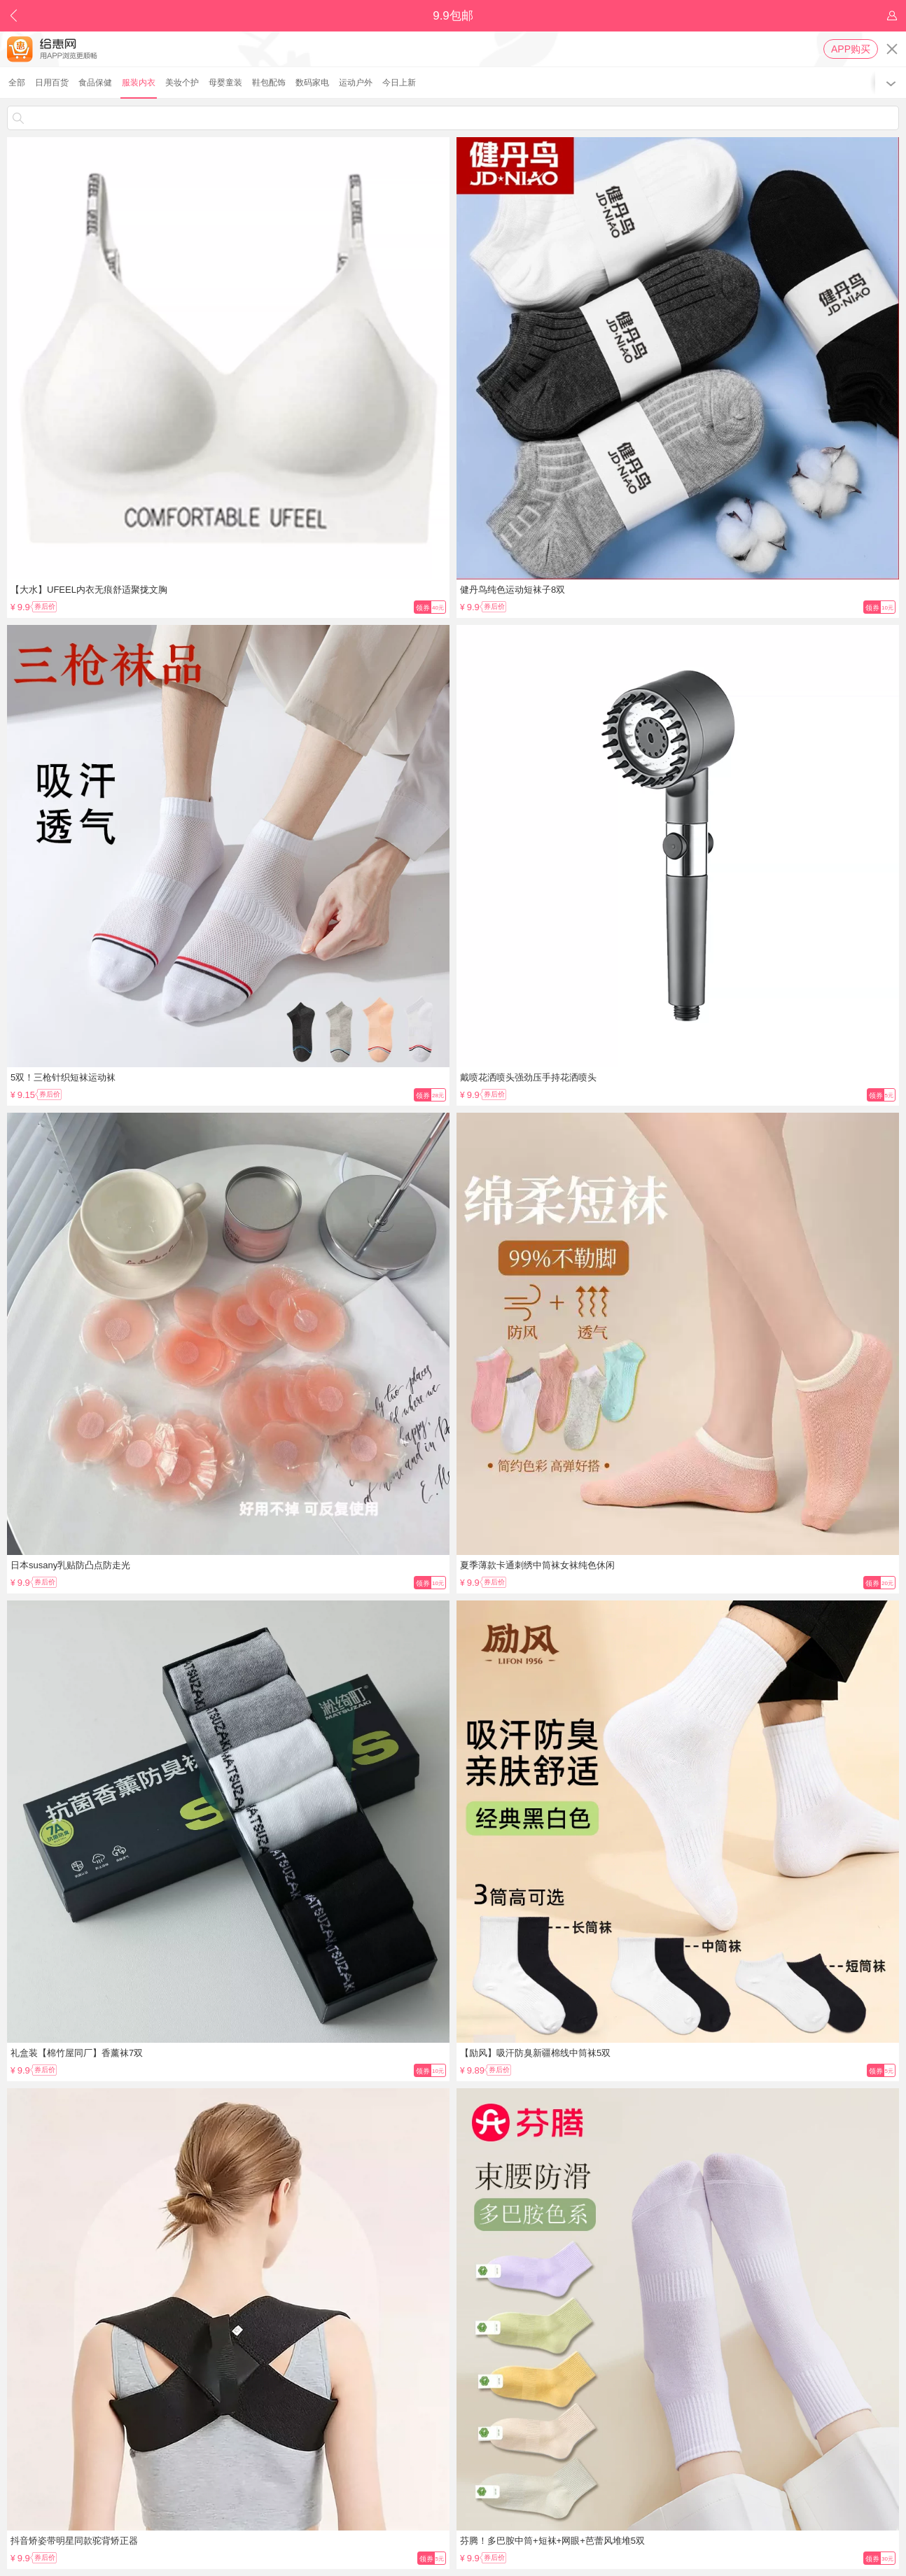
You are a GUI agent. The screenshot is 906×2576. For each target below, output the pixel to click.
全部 (16, 82)
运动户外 (355, 82)
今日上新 (399, 82)
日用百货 (52, 82)
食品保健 (95, 82)
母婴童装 (225, 82)
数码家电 (312, 82)
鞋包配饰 (269, 82)
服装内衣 (138, 82)
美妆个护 (182, 82)
